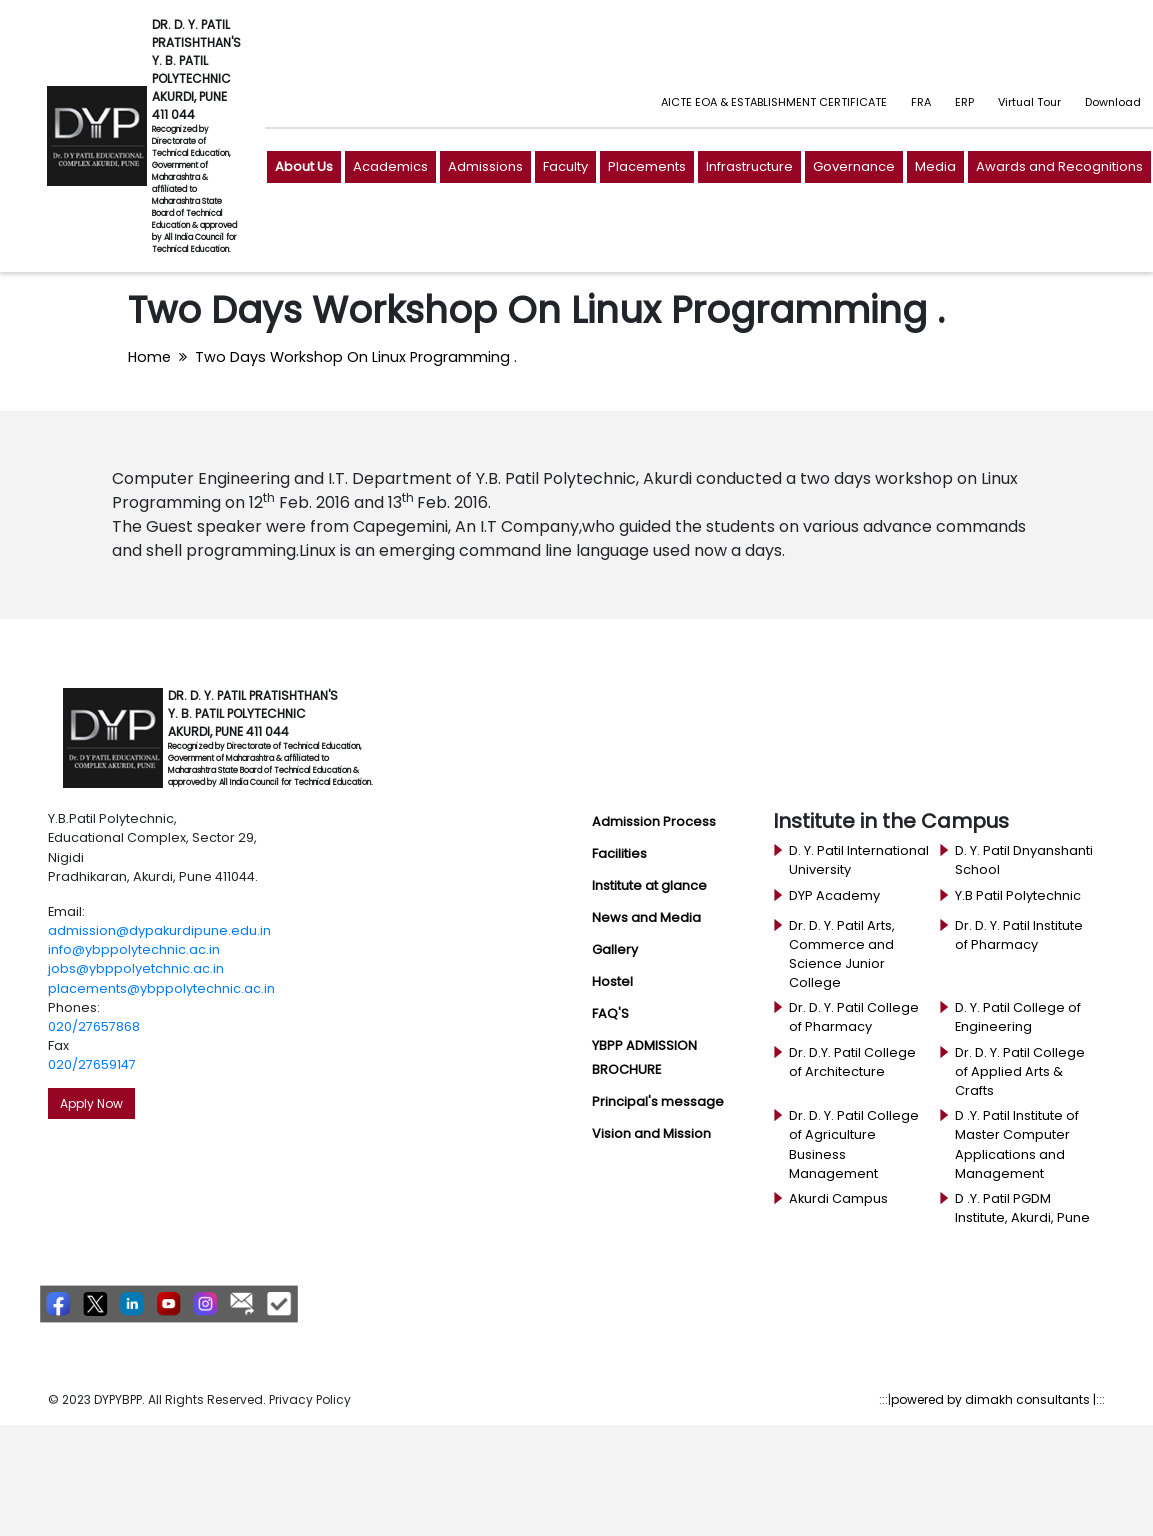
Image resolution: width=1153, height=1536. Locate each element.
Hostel (612, 981)
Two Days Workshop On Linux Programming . (356, 357)
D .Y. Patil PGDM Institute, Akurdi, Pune (1022, 1208)
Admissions (485, 166)
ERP (964, 102)
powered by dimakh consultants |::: (998, 1399)
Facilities (619, 853)
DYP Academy (834, 895)
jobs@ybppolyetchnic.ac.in (136, 968)
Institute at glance (649, 885)
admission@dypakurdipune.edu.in (159, 930)
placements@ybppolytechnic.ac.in (161, 988)
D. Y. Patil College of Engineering (1018, 1017)
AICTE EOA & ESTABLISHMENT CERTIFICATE (774, 102)
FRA (921, 102)
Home (149, 357)
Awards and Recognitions (1059, 166)
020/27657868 (94, 1026)
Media (935, 166)
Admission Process (654, 821)
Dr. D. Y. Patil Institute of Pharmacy (1019, 935)
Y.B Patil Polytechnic (1018, 895)
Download (1113, 102)
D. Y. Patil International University (859, 860)
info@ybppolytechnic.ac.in (134, 949)
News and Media (646, 917)
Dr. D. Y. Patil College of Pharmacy (854, 1017)
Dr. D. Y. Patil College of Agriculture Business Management (854, 1144)
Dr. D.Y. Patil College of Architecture (852, 1062)
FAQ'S (610, 1013)
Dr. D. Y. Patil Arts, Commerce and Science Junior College (842, 954)
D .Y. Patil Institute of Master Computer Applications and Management (1017, 1144)
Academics (390, 166)
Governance (854, 166)
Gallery (615, 949)
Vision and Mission (651, 1133)
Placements (647, 166)
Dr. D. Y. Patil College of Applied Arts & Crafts (1020, 1071)
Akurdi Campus (838, 1198)
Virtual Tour (1029, 102)
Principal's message (658, 1101)
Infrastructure (749, 166)
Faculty (565, 166)
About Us (304, 166)
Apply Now (91, 1103)
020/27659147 (92, 1064)
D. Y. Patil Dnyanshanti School (1024, 860)
